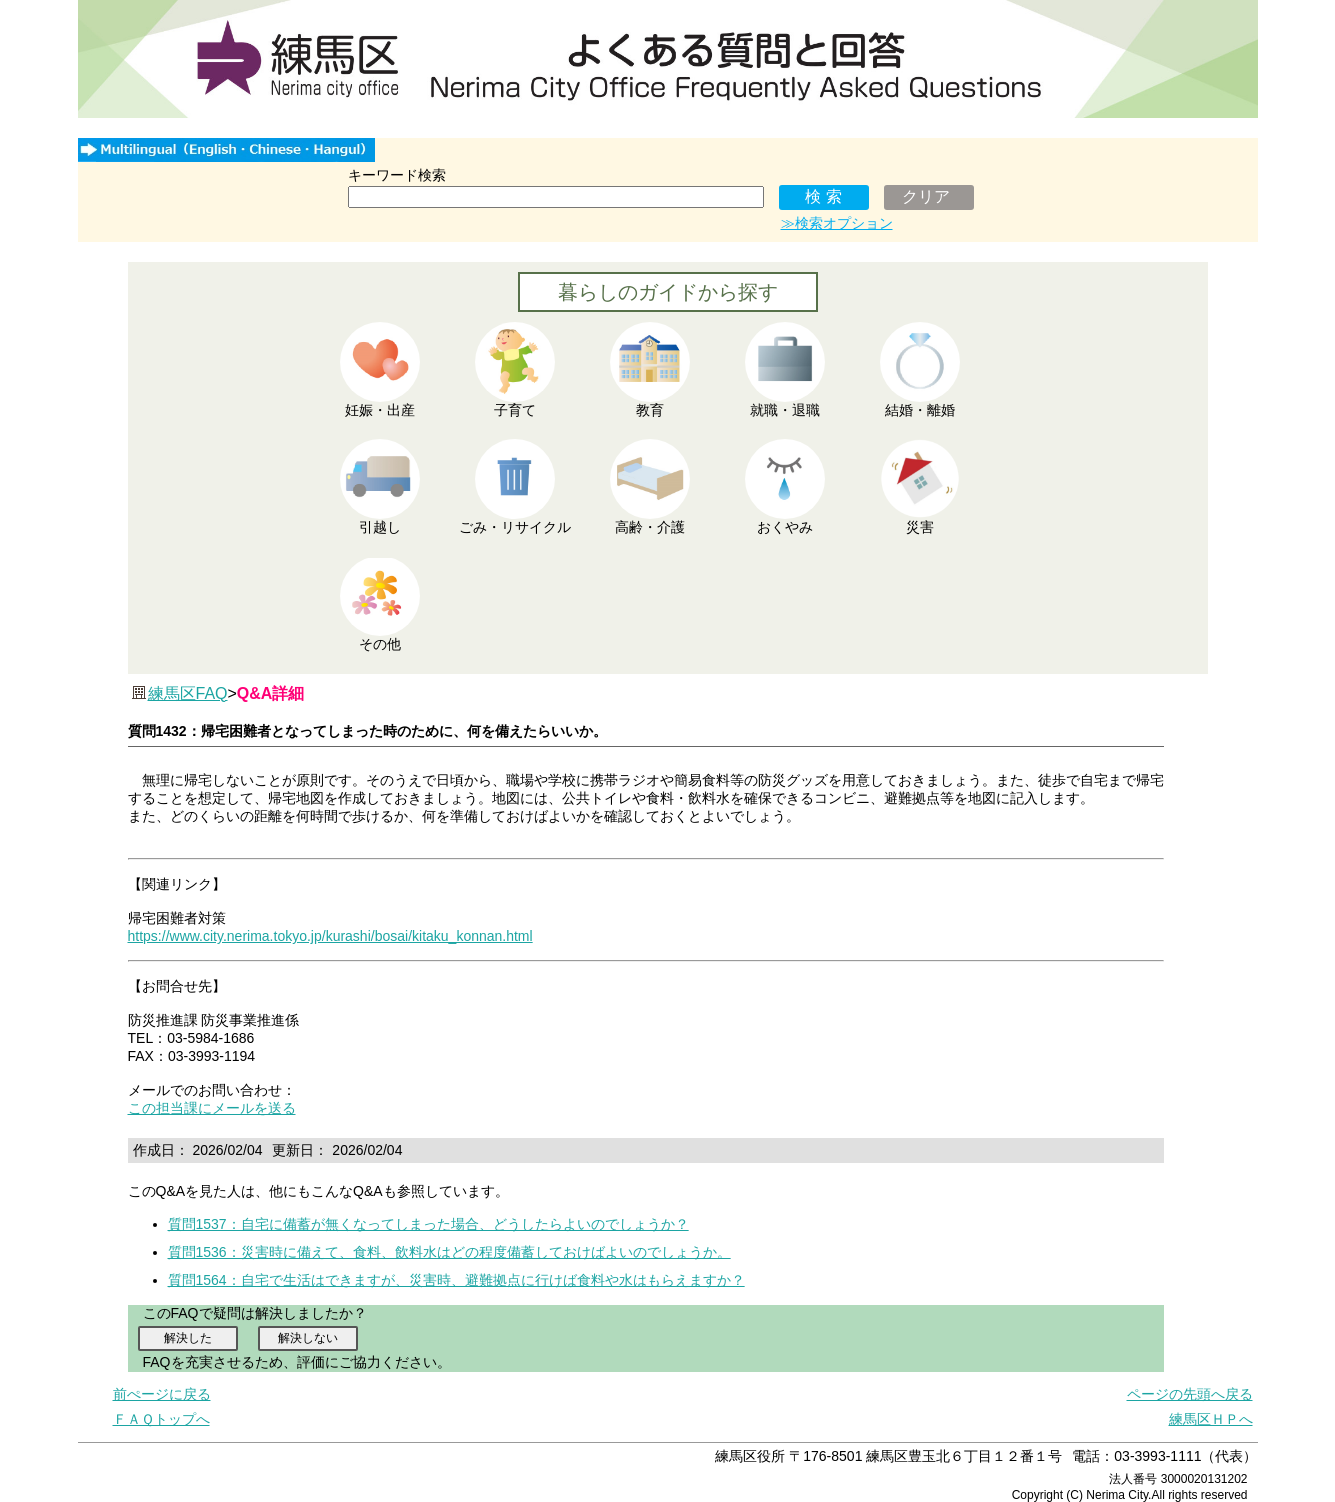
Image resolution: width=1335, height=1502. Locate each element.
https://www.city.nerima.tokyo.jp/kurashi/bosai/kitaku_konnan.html (330, 936)
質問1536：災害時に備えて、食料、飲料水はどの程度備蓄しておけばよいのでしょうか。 (449, 1252)
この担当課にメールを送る (212, 1108)
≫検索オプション (837, 223)
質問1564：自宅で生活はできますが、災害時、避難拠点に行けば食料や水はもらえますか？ (456, 1280)
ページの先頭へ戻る (1190, 1394)
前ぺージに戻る (162, 1394)
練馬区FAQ (188, 693)
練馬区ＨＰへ (1211, 1419)
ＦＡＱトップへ (161, 1419)
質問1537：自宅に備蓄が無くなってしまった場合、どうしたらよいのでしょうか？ (428, 1224)
